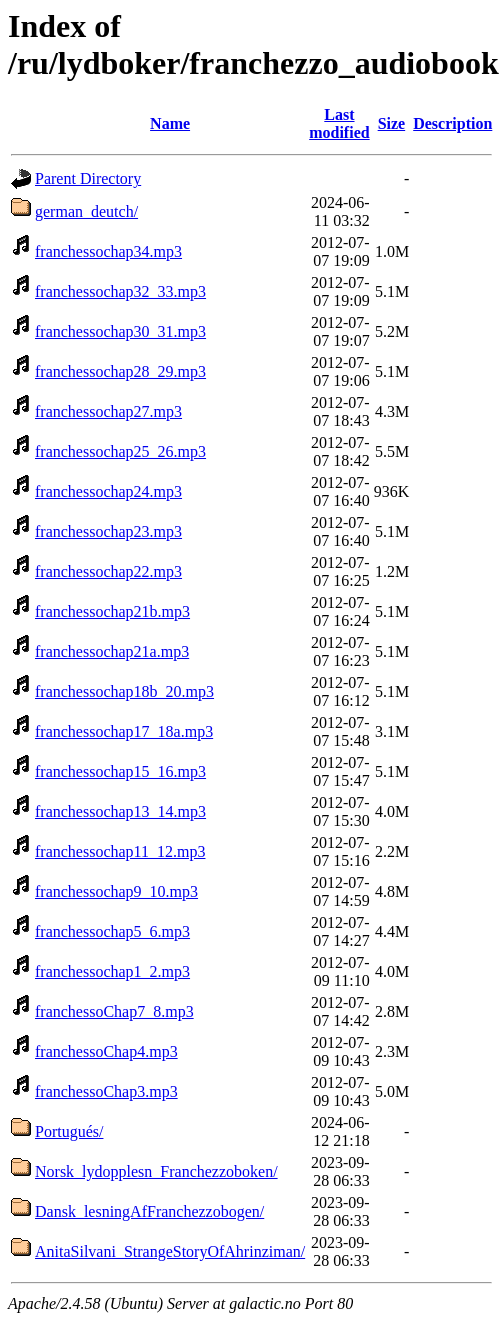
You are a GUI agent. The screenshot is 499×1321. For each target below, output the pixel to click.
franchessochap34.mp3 (108, 251)
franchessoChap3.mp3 (106, 1091)
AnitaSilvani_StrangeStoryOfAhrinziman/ (170, 1251)
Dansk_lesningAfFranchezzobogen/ (149, 1211)
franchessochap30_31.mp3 (120, 331)
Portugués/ (69, 1131)
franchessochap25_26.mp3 (120, 451)
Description (452, 123)
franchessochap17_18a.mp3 (124, 731)
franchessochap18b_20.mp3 (124, 691)
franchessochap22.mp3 (108, 571)
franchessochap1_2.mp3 (112, 971)
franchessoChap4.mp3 (106, 1051)
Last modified (339, 123)
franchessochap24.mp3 (108, 491)
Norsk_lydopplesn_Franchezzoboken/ (156, 1171)
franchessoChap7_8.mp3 (114, 1011)
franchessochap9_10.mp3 (116, 891)
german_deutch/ (86, 211)
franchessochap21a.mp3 (112, 651)
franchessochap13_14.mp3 (120, 811)
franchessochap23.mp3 (108, 531)
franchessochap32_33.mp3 (120, 291)
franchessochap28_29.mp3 (120, 371)
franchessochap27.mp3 (108, 411)
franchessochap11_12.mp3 (120, 851)
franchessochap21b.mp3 (112, 611)
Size (392, 123)
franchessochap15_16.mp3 (120, 771)
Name (170, 123)
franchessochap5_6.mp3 (112, 931)
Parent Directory (88, 178)
